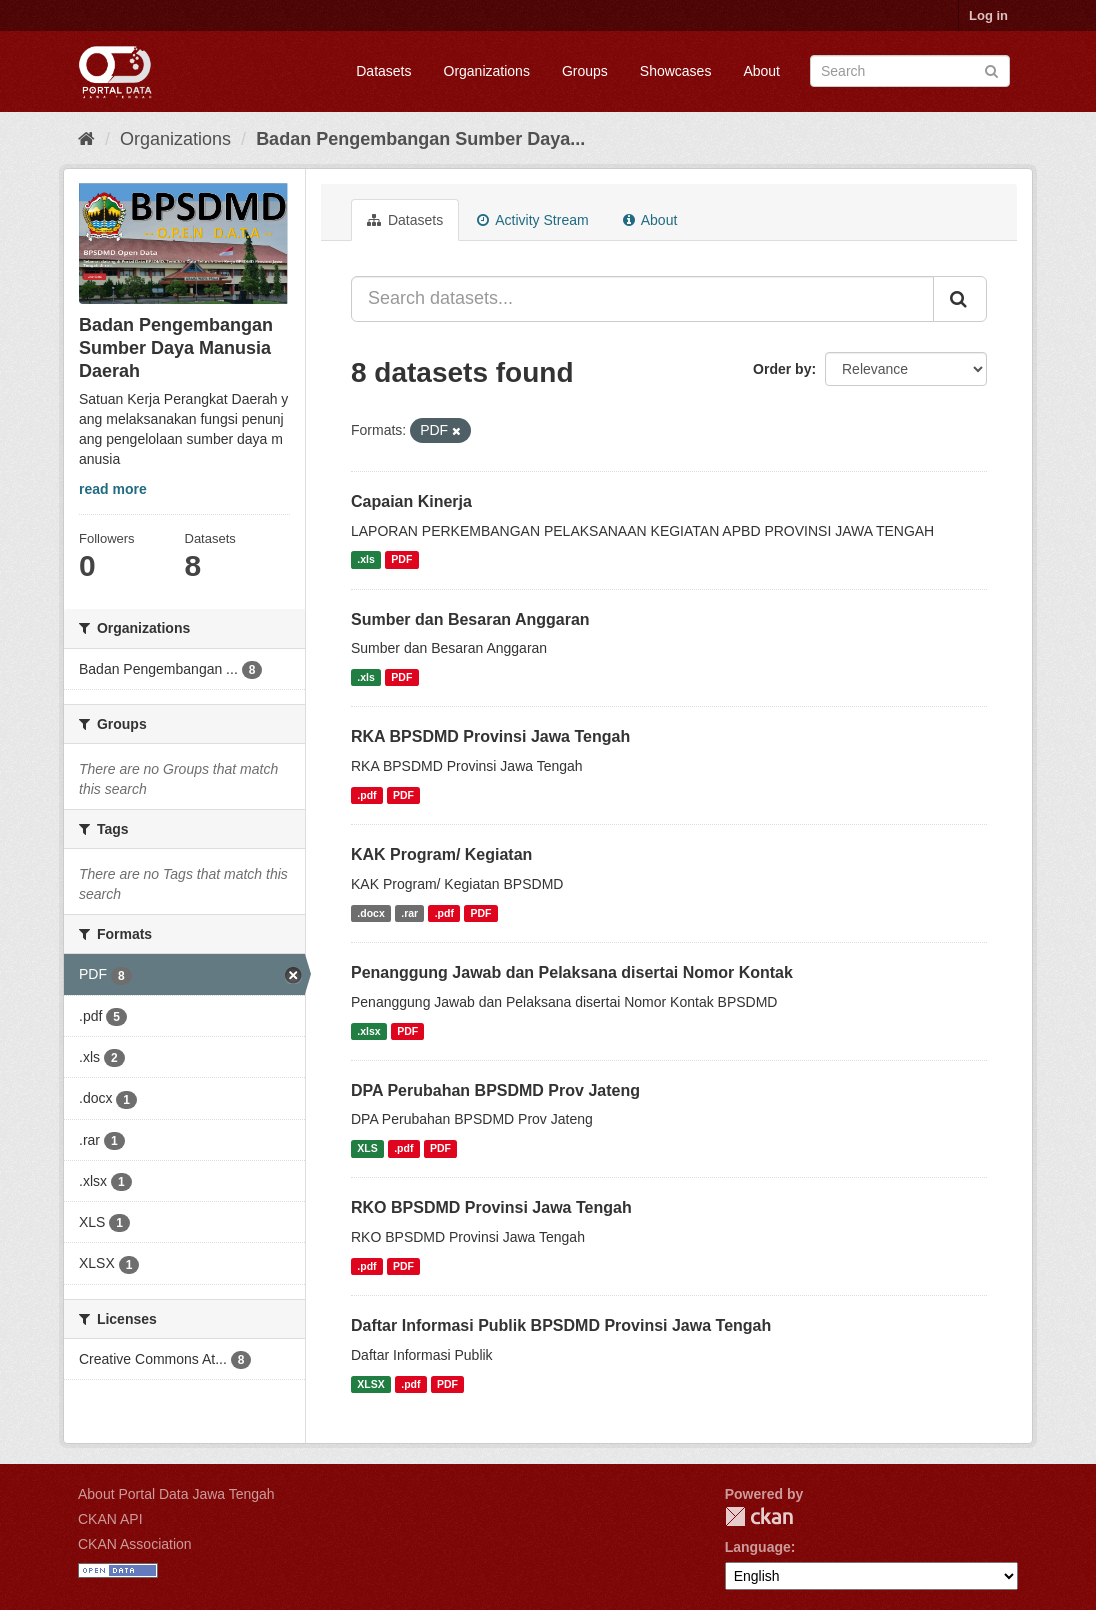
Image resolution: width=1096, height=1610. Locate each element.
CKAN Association (135, 1544)
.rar (409, 913)
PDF (401, 560)
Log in (988, 15)
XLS (367, 1148)
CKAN (759, 1516)
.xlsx (368, 1031)
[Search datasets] (910, 71)
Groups (585, 71)
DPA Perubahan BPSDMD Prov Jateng (495, 1090)
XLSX (370, 1384)
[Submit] (991, 69)
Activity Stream (532, 220)
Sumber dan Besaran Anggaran (470, 619)
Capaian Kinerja (411, 501)
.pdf (366, 795)
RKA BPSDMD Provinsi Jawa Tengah (490, 736)
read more (113, 489)
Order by (782, 369)
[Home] (86, 139)
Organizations (487, 71)
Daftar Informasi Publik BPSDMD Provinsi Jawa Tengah (561, 1325)
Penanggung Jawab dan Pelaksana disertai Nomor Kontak (572, 972)
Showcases (676, 71)
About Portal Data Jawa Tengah (176, 1494)
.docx (370, 913)
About (761, 71)
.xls (366, 560)
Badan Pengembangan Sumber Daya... (420, 139)
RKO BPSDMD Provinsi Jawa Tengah (491, 1207)
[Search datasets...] (642, 299)
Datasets (383, 71)
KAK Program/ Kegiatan (441, 854)
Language (758, 1547)
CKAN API (110, 1519)
